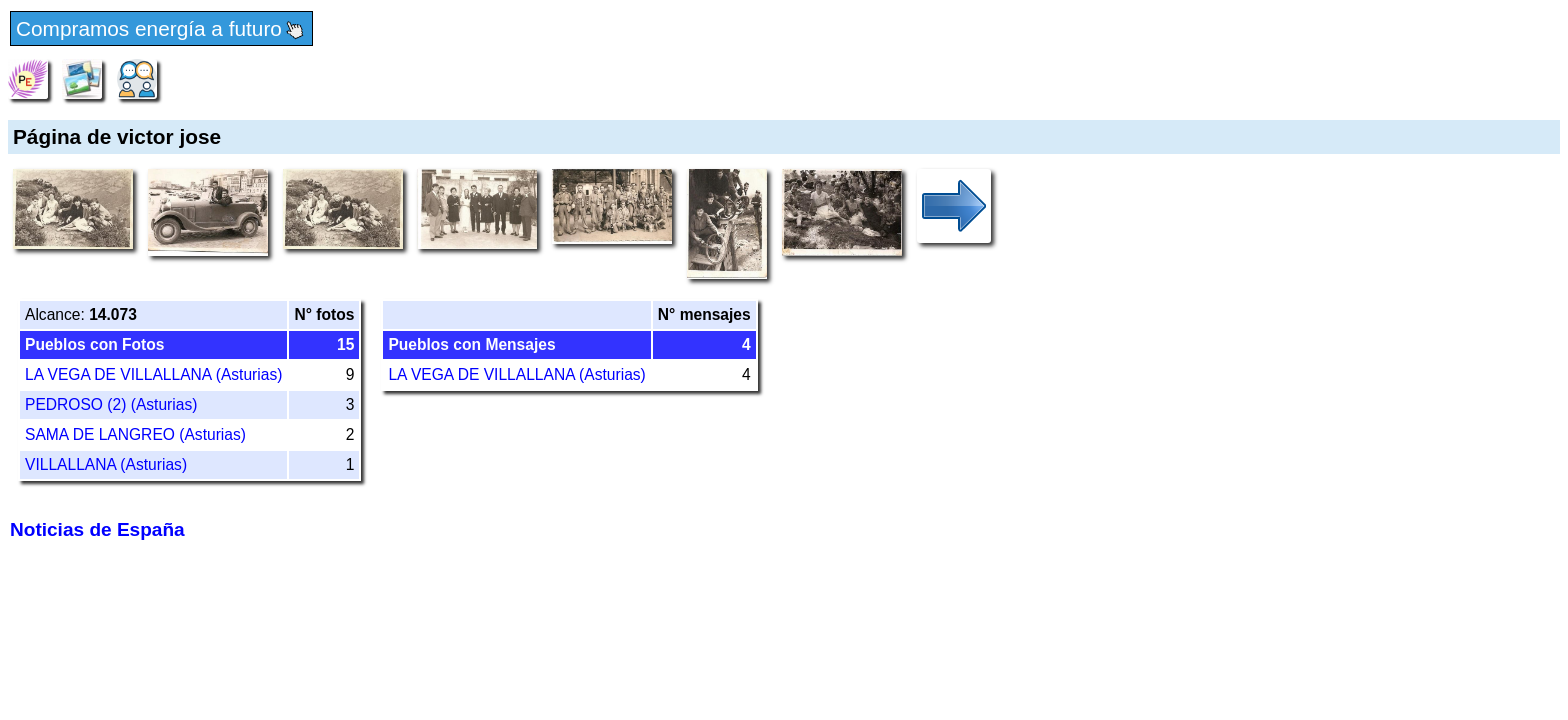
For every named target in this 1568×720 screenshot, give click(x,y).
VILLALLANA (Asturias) (106, 464)
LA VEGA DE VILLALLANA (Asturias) (153, 374)
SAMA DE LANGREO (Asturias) (135, 434)
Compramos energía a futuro (161, 30)
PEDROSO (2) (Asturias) (111, 404)
